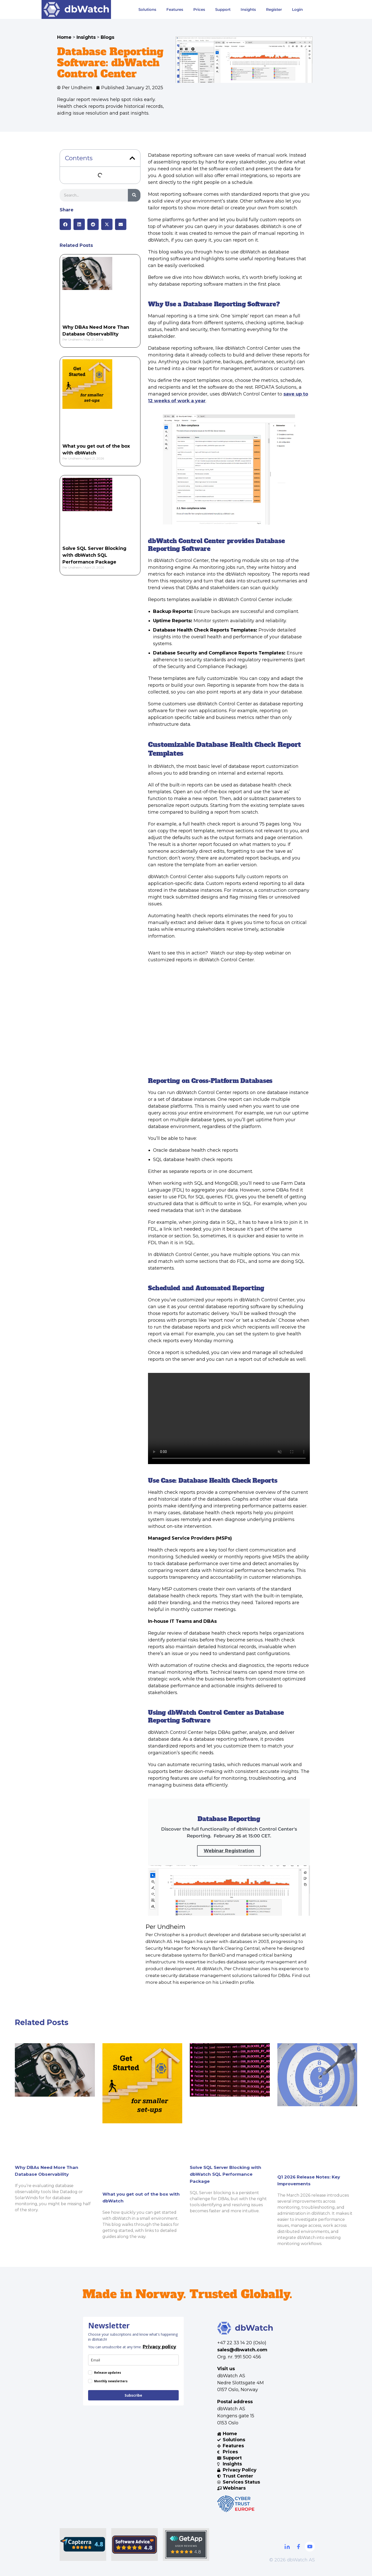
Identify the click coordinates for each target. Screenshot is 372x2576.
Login (297, 9)
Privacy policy (159, 2347)
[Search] (134, 195)
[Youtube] (310, 2546)
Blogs (107, 37)
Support (223, 9)
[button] (132, 158)
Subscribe (133, 2395)
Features (174, 9)
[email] (133, 2360)
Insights (248, 9)
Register (274, 9)
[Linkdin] (287, 2546)
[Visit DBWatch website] (76, 9)
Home (64, 37)
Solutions (147, 9)
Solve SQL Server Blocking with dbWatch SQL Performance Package (94, 555)
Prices (199, 9)
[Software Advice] (134, 2544)
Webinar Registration (229, 1851)
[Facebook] (298, 2546)
